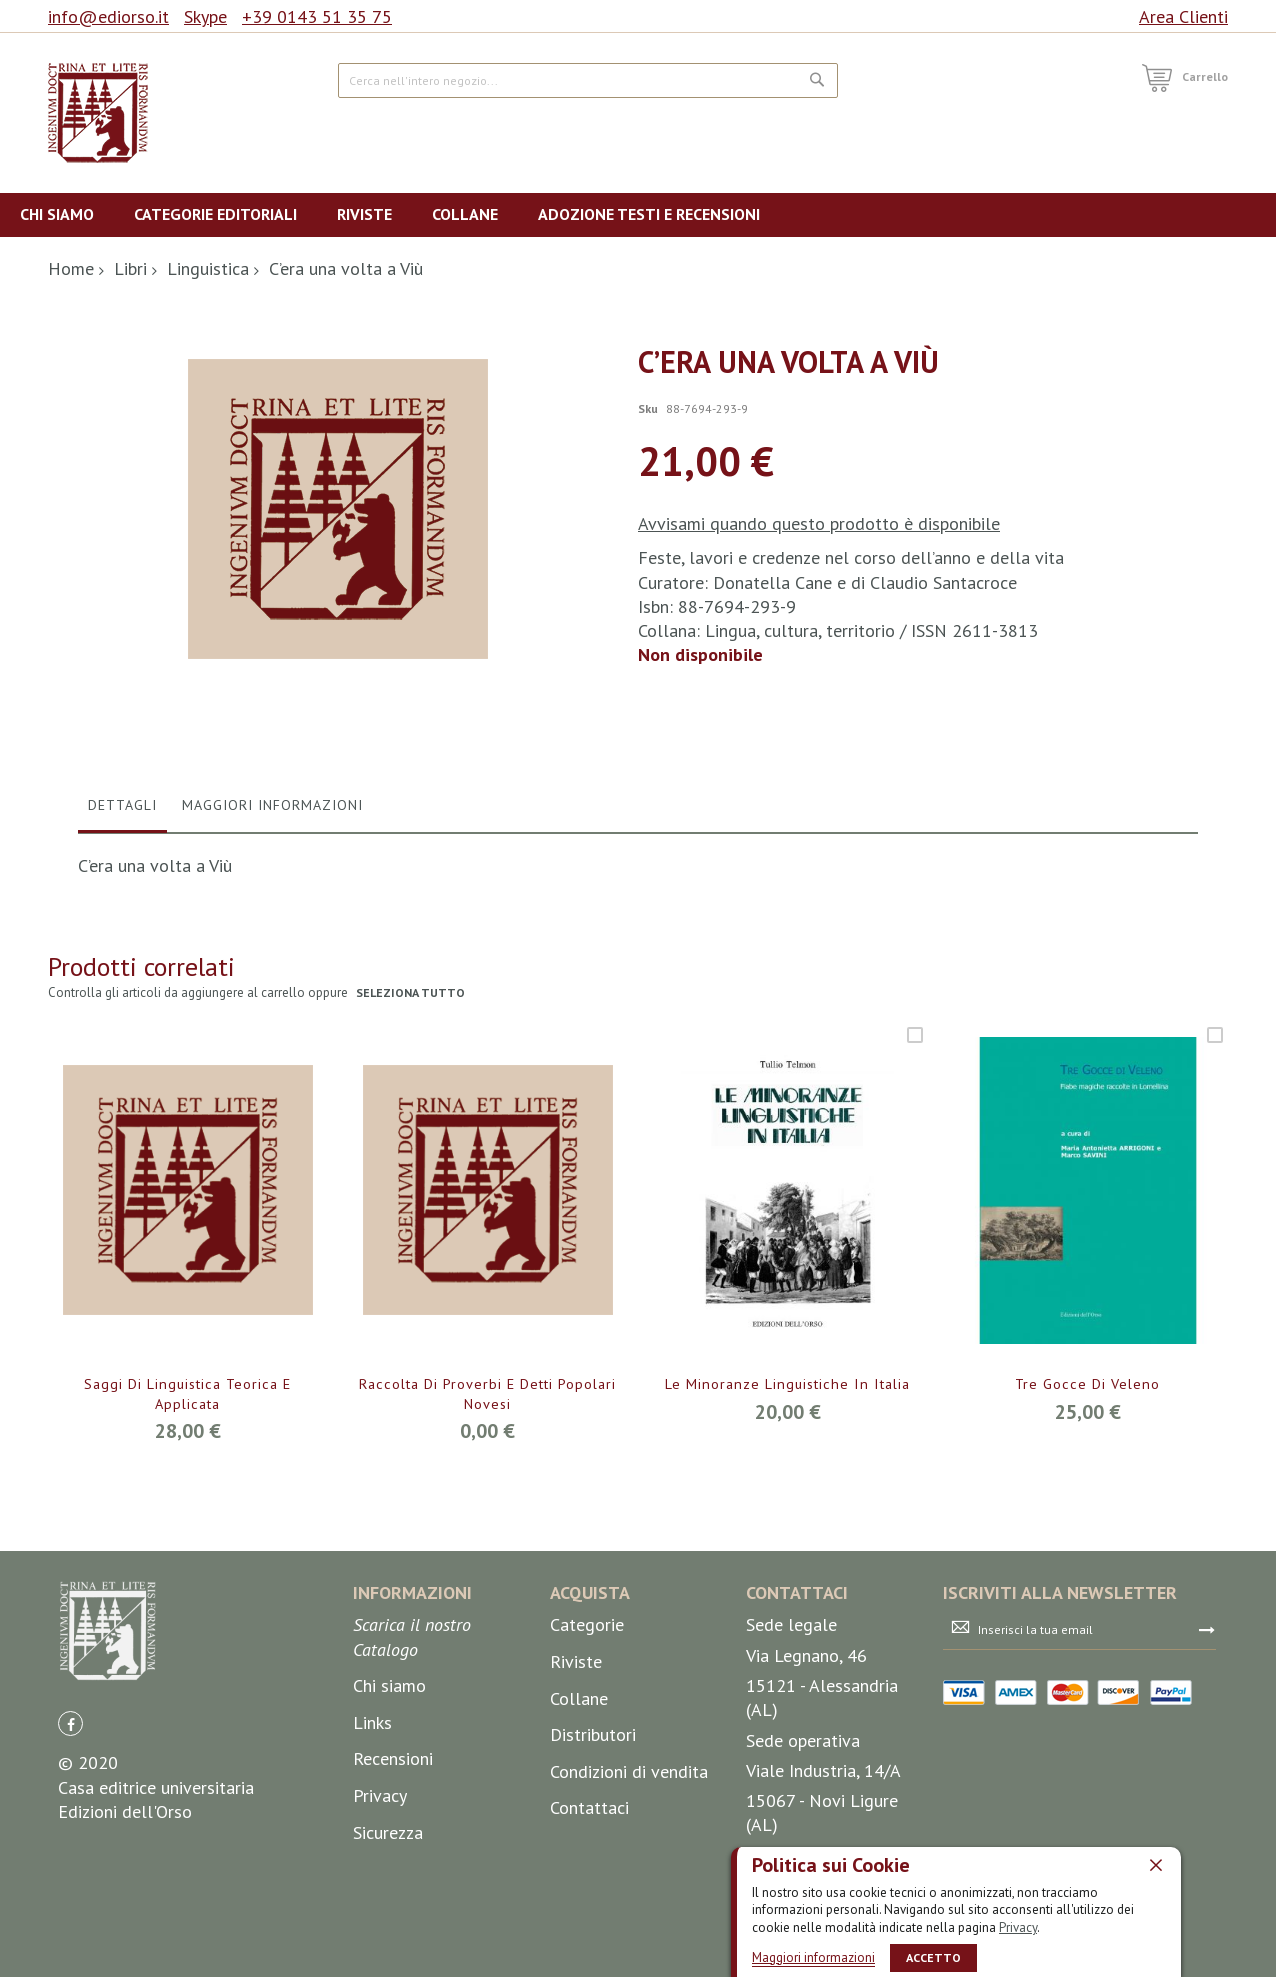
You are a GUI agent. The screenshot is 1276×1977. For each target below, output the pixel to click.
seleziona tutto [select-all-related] (412, 1217)
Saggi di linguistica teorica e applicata (187, 1620)
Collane (579, 1922)
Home (71, 268)
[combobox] (588, 80)
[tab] (122, 1034)
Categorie (587, 1849)
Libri (130, 268)
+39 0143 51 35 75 (317, 16)
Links (372, 1946)
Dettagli (122, 1029)
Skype (205, 16)
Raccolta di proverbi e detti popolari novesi (487, 1620)
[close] (1156, 1864)
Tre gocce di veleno (1087, 1609)
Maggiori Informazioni (272, 1029)
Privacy (1018, 1926)
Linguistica (208, 268)
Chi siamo (389, 1910)
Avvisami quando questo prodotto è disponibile (819, 523)
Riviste (576, 1886)
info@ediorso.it (108, 16)
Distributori (593, 1959)
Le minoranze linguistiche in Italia (788, 1620)
